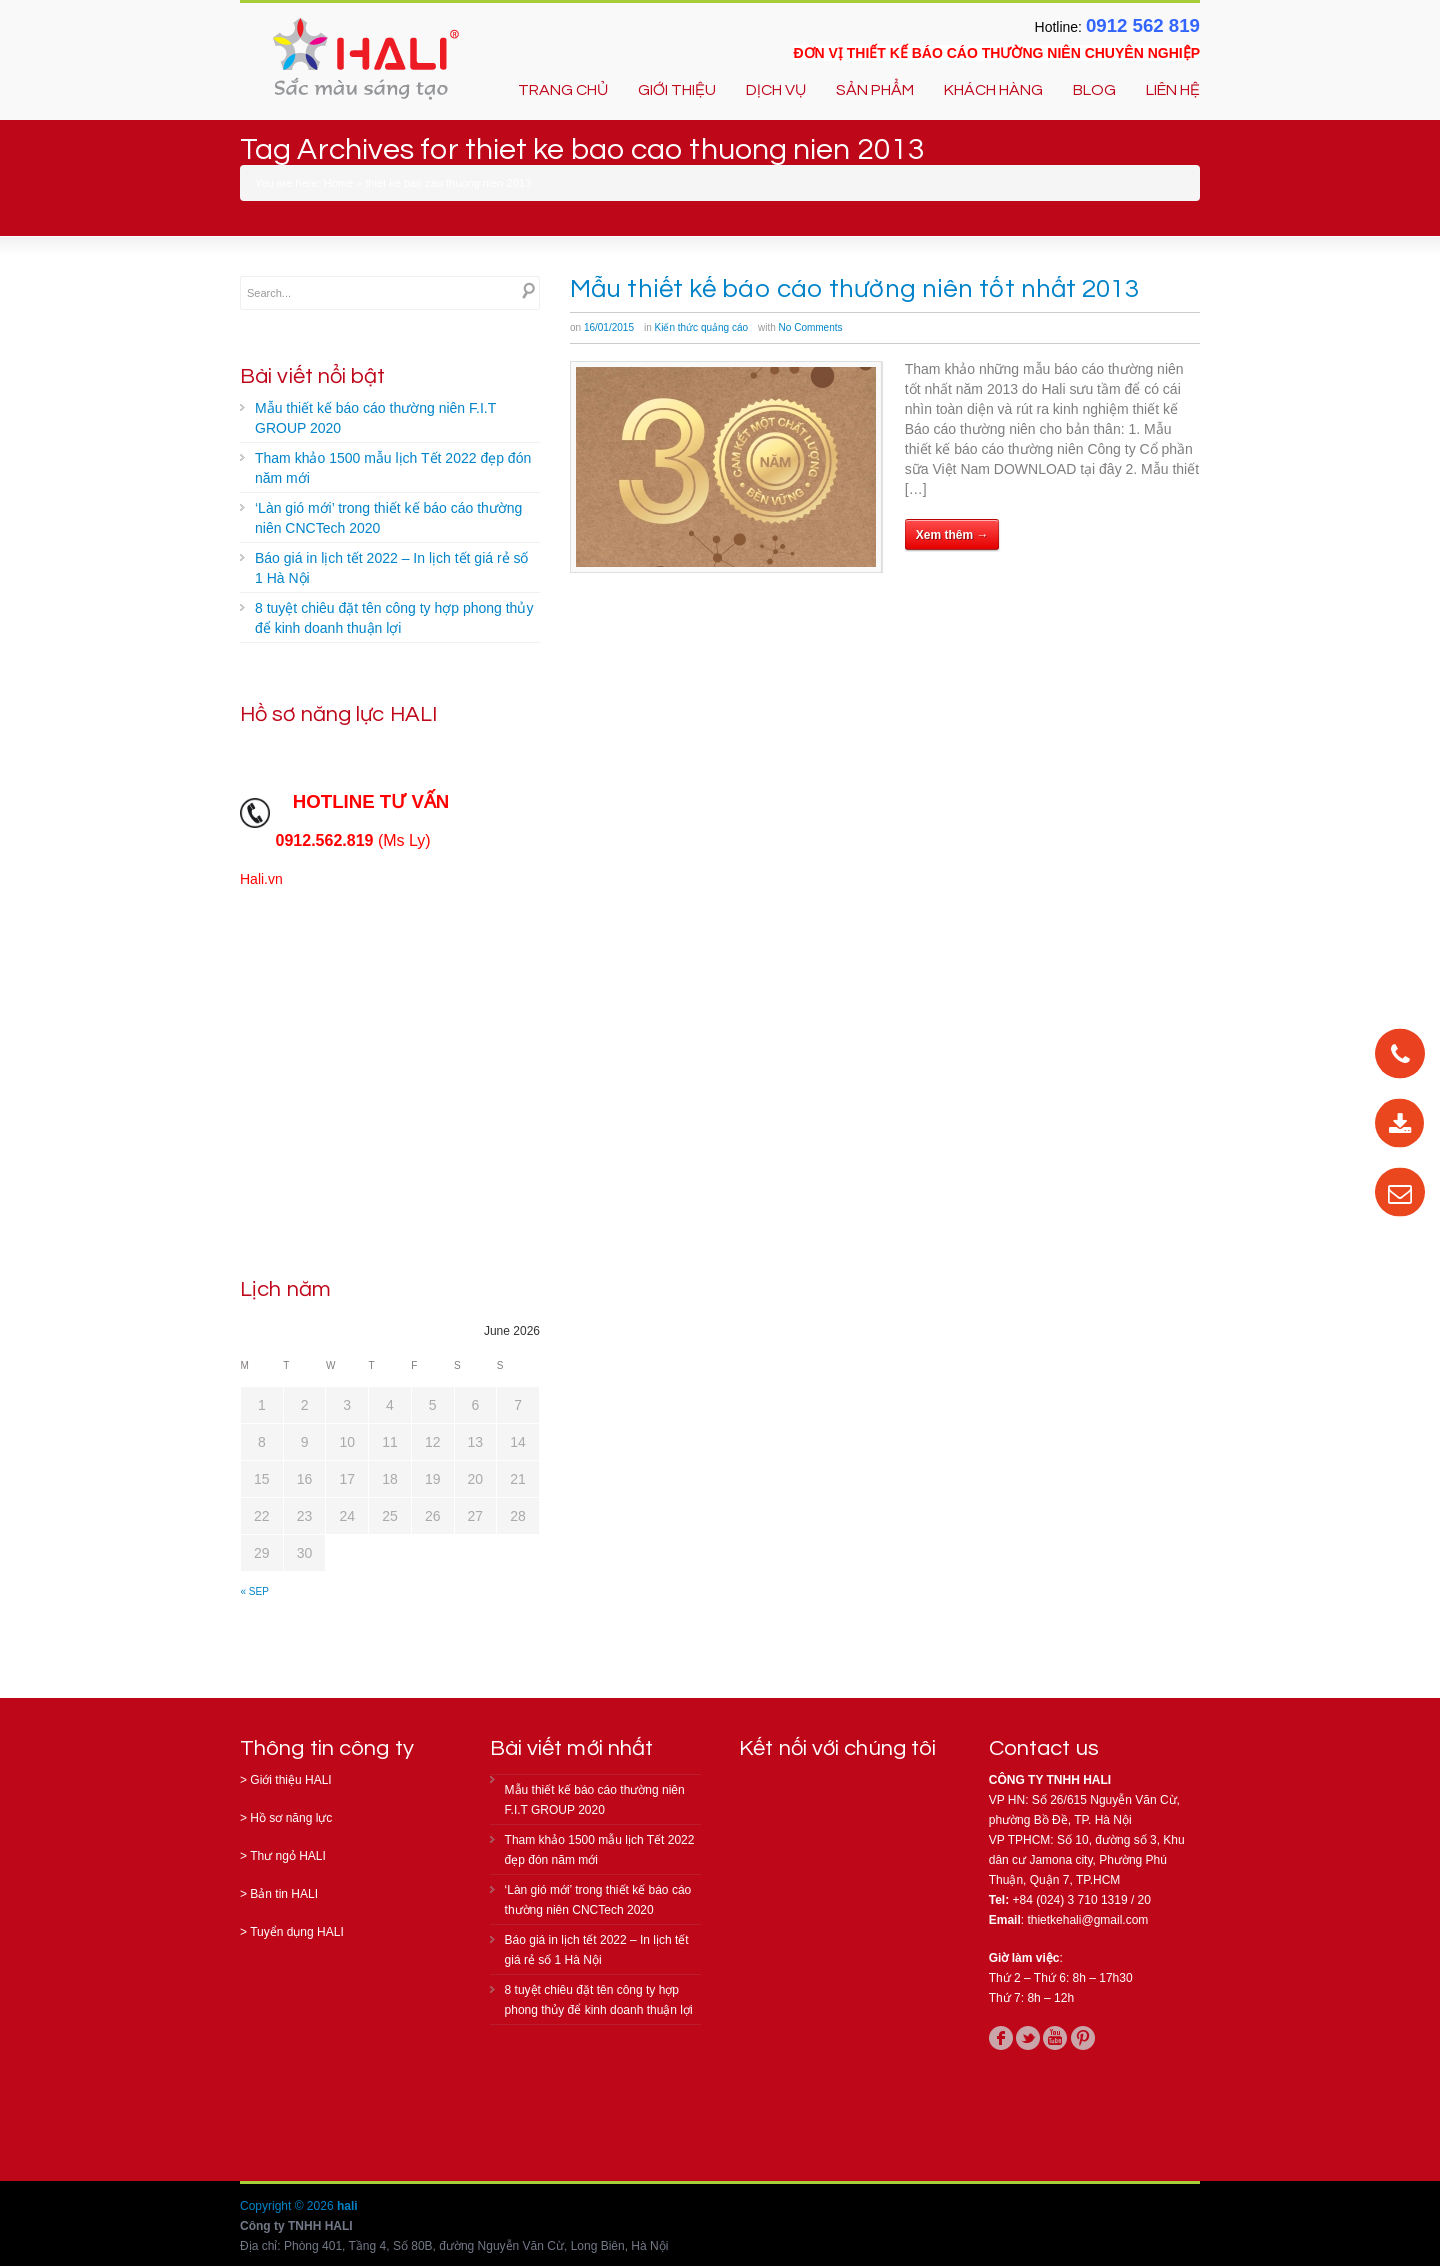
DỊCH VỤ (776, 90)
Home (338, 183)
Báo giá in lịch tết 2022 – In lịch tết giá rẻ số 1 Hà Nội (391, 568)
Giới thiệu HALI (290, 1780)
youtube (1055, 2038)
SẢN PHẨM (875, 90)
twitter (1028, 2038)
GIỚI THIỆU (677, 90)
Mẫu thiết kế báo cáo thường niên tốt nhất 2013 (854, 289)
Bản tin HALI (284, 1894)
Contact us (1044, 1748)
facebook (1001, 2038)
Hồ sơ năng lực (291, 1818)
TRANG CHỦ (563, 90)
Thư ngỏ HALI (288, 1856)
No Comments (811, 327)
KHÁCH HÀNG (993, 90)
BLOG (1094, 90)
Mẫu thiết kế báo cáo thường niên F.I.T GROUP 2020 (375, 418)
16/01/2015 (609, 327)
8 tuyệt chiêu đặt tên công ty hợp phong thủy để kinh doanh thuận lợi (394, 618)
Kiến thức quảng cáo (702, 327)
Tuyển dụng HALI (297, 1932)
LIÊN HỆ (1173, 90)
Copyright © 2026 (288, 2206)
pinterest (1083, 2038)
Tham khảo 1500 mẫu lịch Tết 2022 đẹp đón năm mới (393, 468)
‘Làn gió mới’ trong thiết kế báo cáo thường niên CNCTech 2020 (388, 518)
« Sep (255, 1591)
